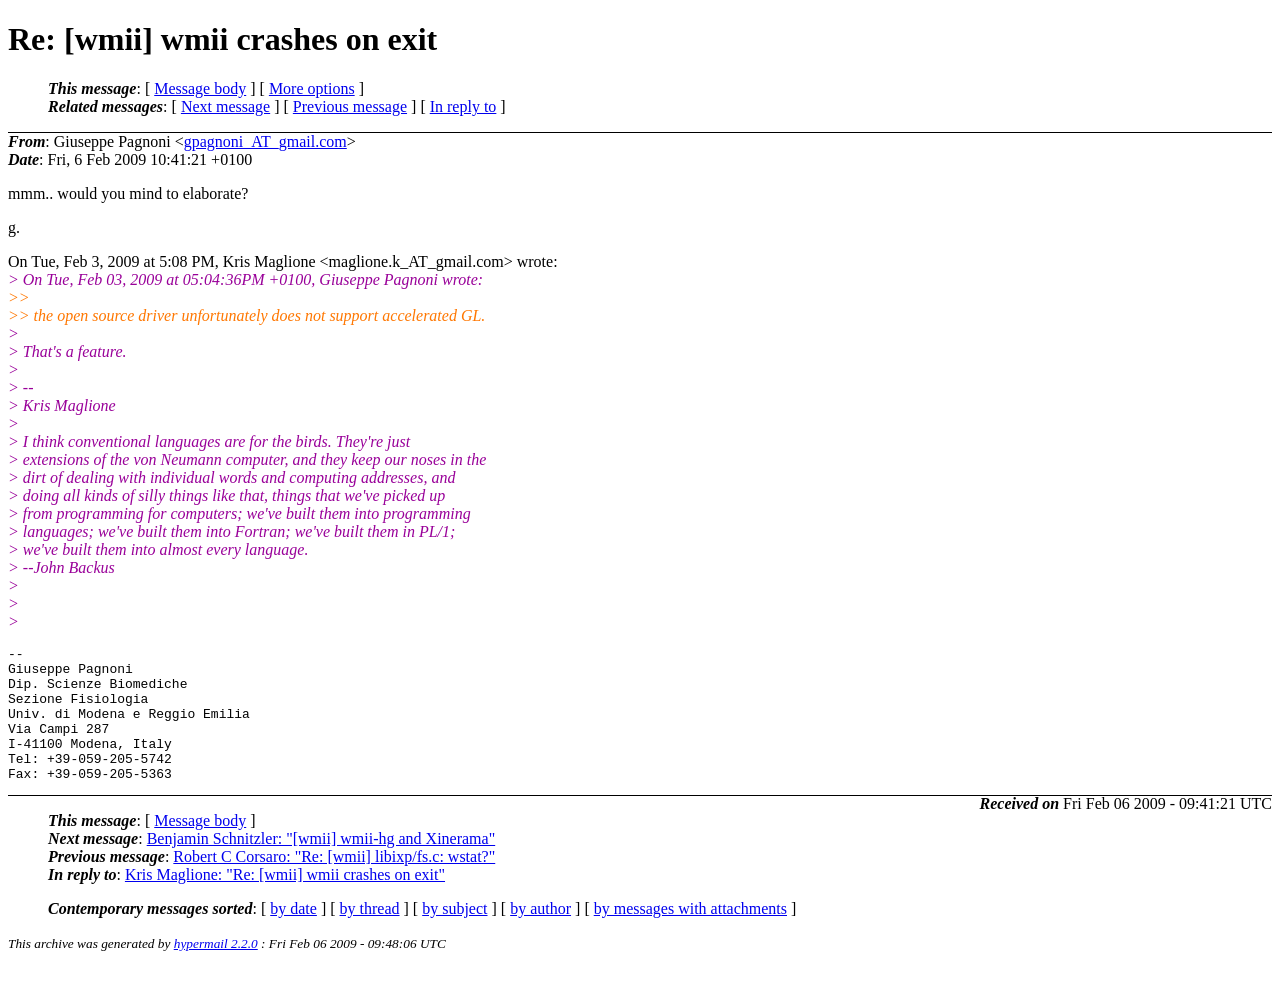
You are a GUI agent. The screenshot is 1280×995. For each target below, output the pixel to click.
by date (293, 935)
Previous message (350, 106)
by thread (370, 935)
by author (540, 935)
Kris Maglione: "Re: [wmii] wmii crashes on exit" (285, 901)
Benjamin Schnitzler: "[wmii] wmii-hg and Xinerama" (321, 865)
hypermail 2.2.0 (216, 970)
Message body (200, 88)
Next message (225, 106)
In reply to (463, 106)
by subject (454, 935)
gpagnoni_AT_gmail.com (265, 141)
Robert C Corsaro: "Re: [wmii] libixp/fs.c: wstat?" (334, 883)
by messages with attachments (690, 935)
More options (312, 88)
